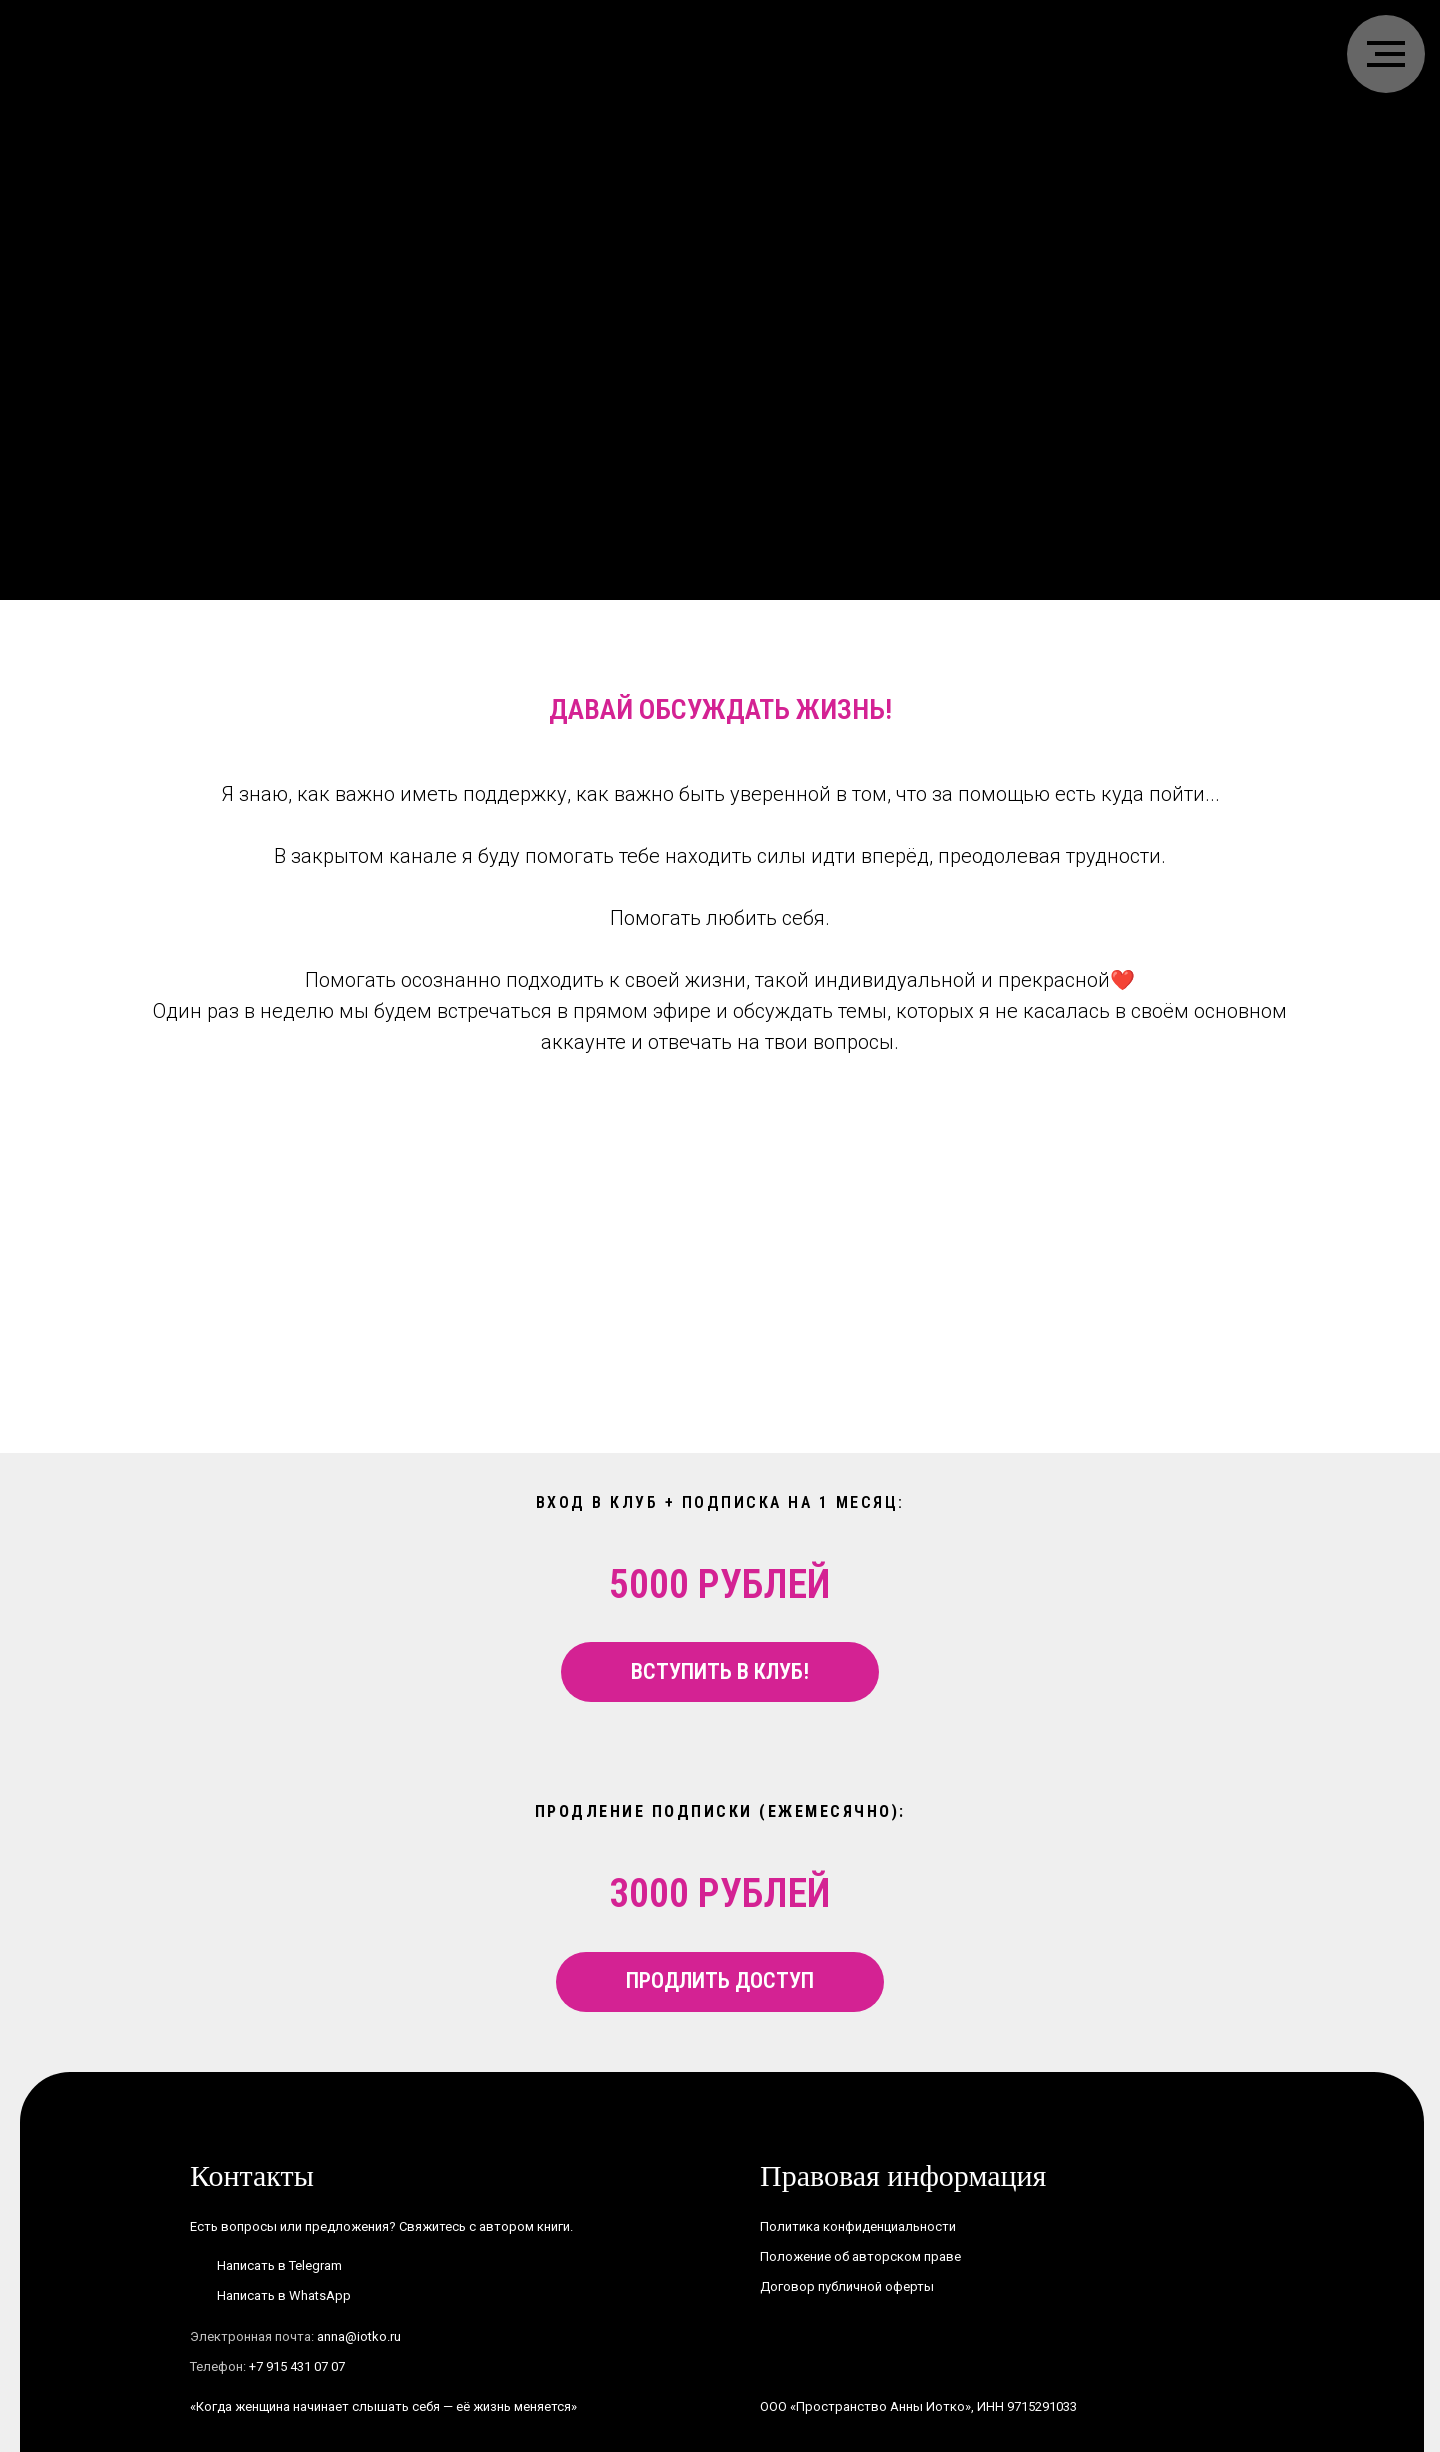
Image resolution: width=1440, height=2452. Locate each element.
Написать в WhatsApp (284, 2295)
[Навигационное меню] (1386, 54)
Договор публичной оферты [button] (847, 2286)
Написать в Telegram (279, 2265)
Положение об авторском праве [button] (860, 2256)
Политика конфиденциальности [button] (858, 2226)
